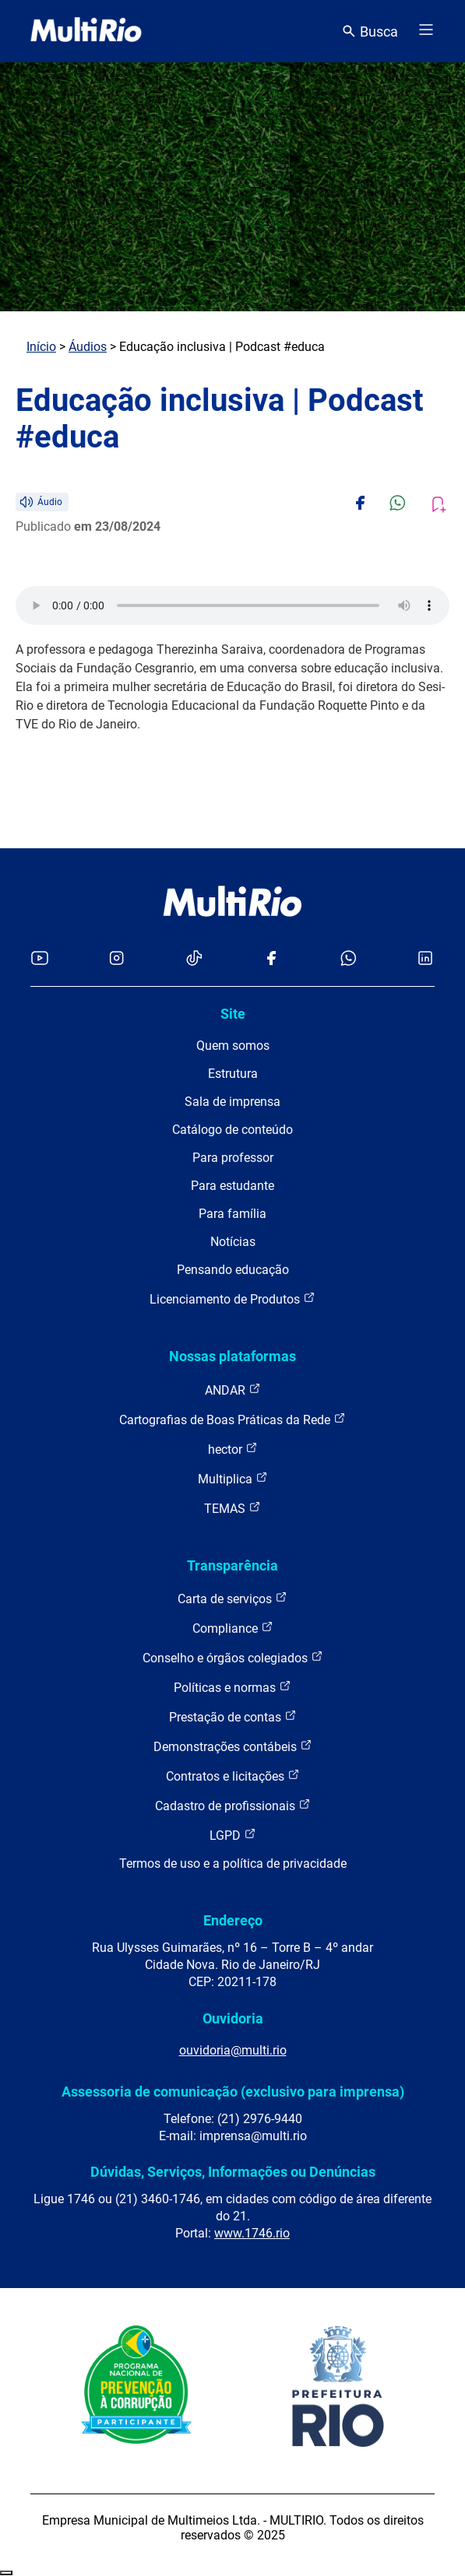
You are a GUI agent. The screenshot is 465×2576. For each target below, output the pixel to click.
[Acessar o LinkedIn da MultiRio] (425, 959)
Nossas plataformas (232, 1356)
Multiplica (233, 1478)
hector (233, 1449)
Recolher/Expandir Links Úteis (6, 2573)
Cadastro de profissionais (233, 1805)
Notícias (232, 1241)
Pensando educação (233, 1269)
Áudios (88, 346)
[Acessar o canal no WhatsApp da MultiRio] (348, 959)
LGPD (233, 1835)
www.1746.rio (252, 2233)
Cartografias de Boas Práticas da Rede (232, 1419)
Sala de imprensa (232, 1101)
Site (232, 1013)
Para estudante (232, 1185)
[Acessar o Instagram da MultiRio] (116, 959)
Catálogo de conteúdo (232, 1129)
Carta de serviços (232, 1598)
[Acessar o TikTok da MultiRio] (194, 959)
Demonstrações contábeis (232, 1746)
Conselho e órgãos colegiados (233, 1657)
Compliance (232, 1628)
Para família (232, 1213)
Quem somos (232, 1045)
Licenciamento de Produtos (232, 1298)
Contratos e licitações (233, 1775)
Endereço (232, 1920)
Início (41, 346)
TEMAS (232, 1508)
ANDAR (233, 1389)
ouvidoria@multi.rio (233, 2050)
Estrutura (233, 1073)
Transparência (232, 1565)
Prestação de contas (233, 1716)
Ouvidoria (233, 2018)
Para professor (232, 1157)
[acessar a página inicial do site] (86, 31)
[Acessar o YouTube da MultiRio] (39, 959)
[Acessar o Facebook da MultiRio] (271, 959)
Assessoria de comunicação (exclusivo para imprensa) (233, 2091)
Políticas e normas (232, 1687)
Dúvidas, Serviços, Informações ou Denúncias (232, 2172)
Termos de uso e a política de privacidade (233, 1863)
